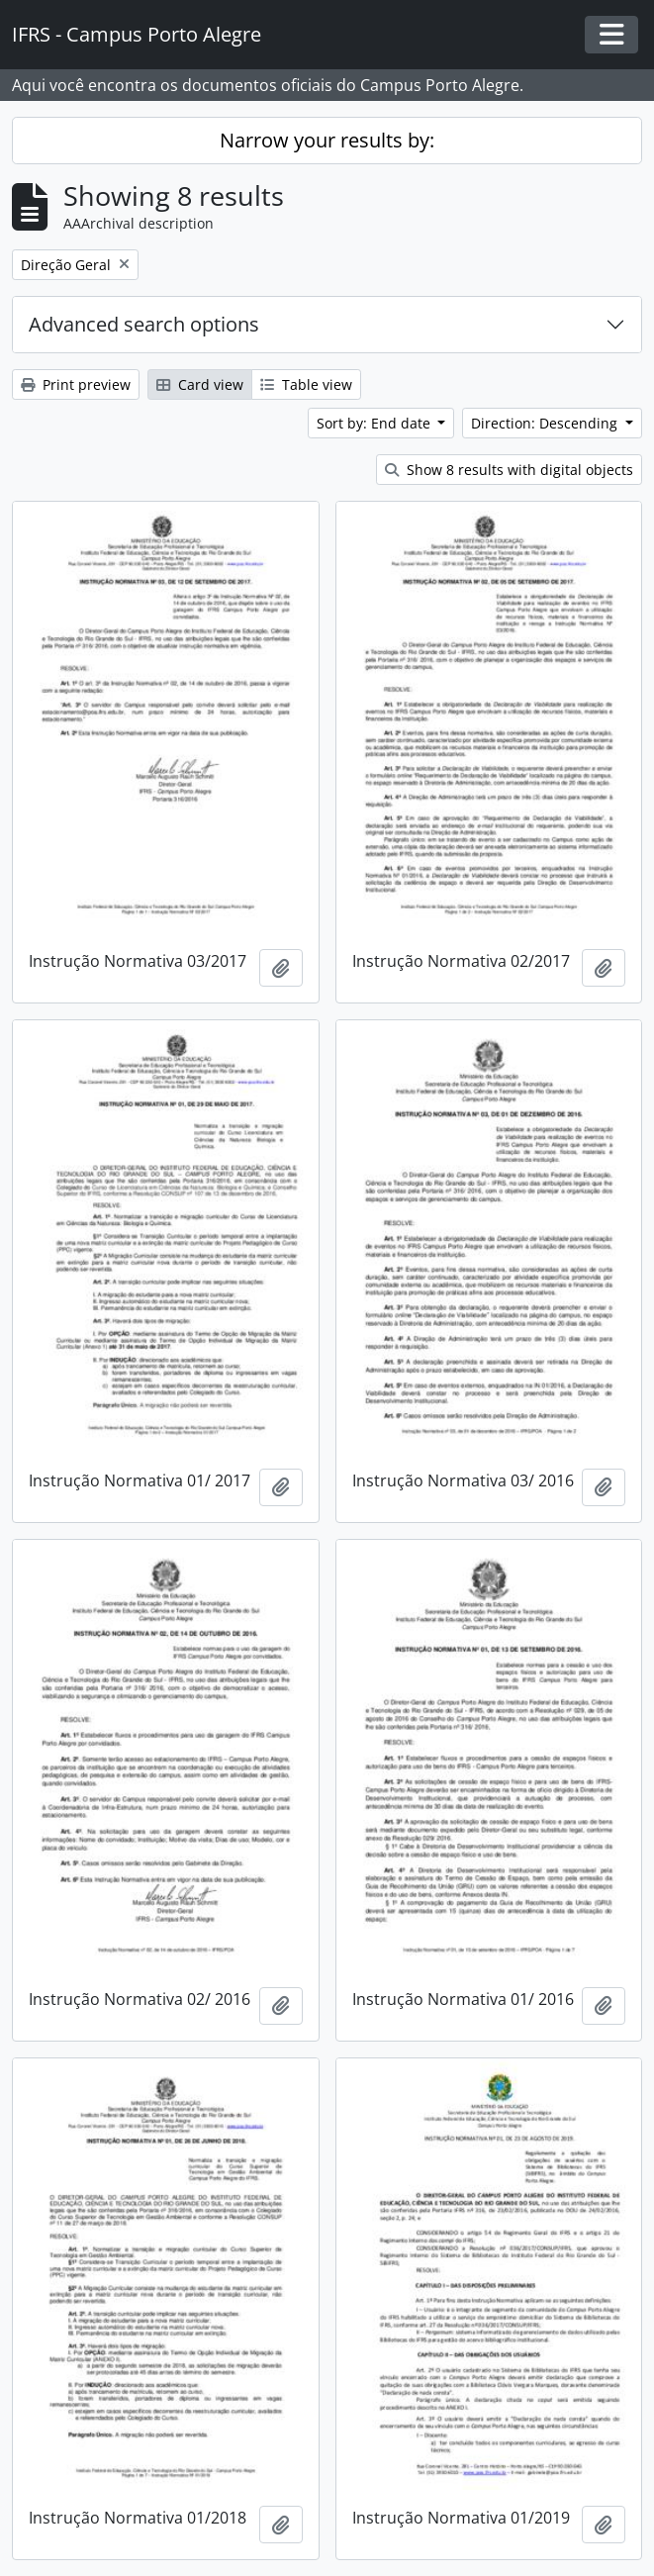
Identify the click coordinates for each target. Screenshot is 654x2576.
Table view (306, 384)
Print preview (76, 384)
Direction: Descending (546, 423)
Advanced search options (144, 324)
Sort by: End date (375, 423)
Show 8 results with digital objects (509, 469)
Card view (199, 384)
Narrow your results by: (327, 140)
